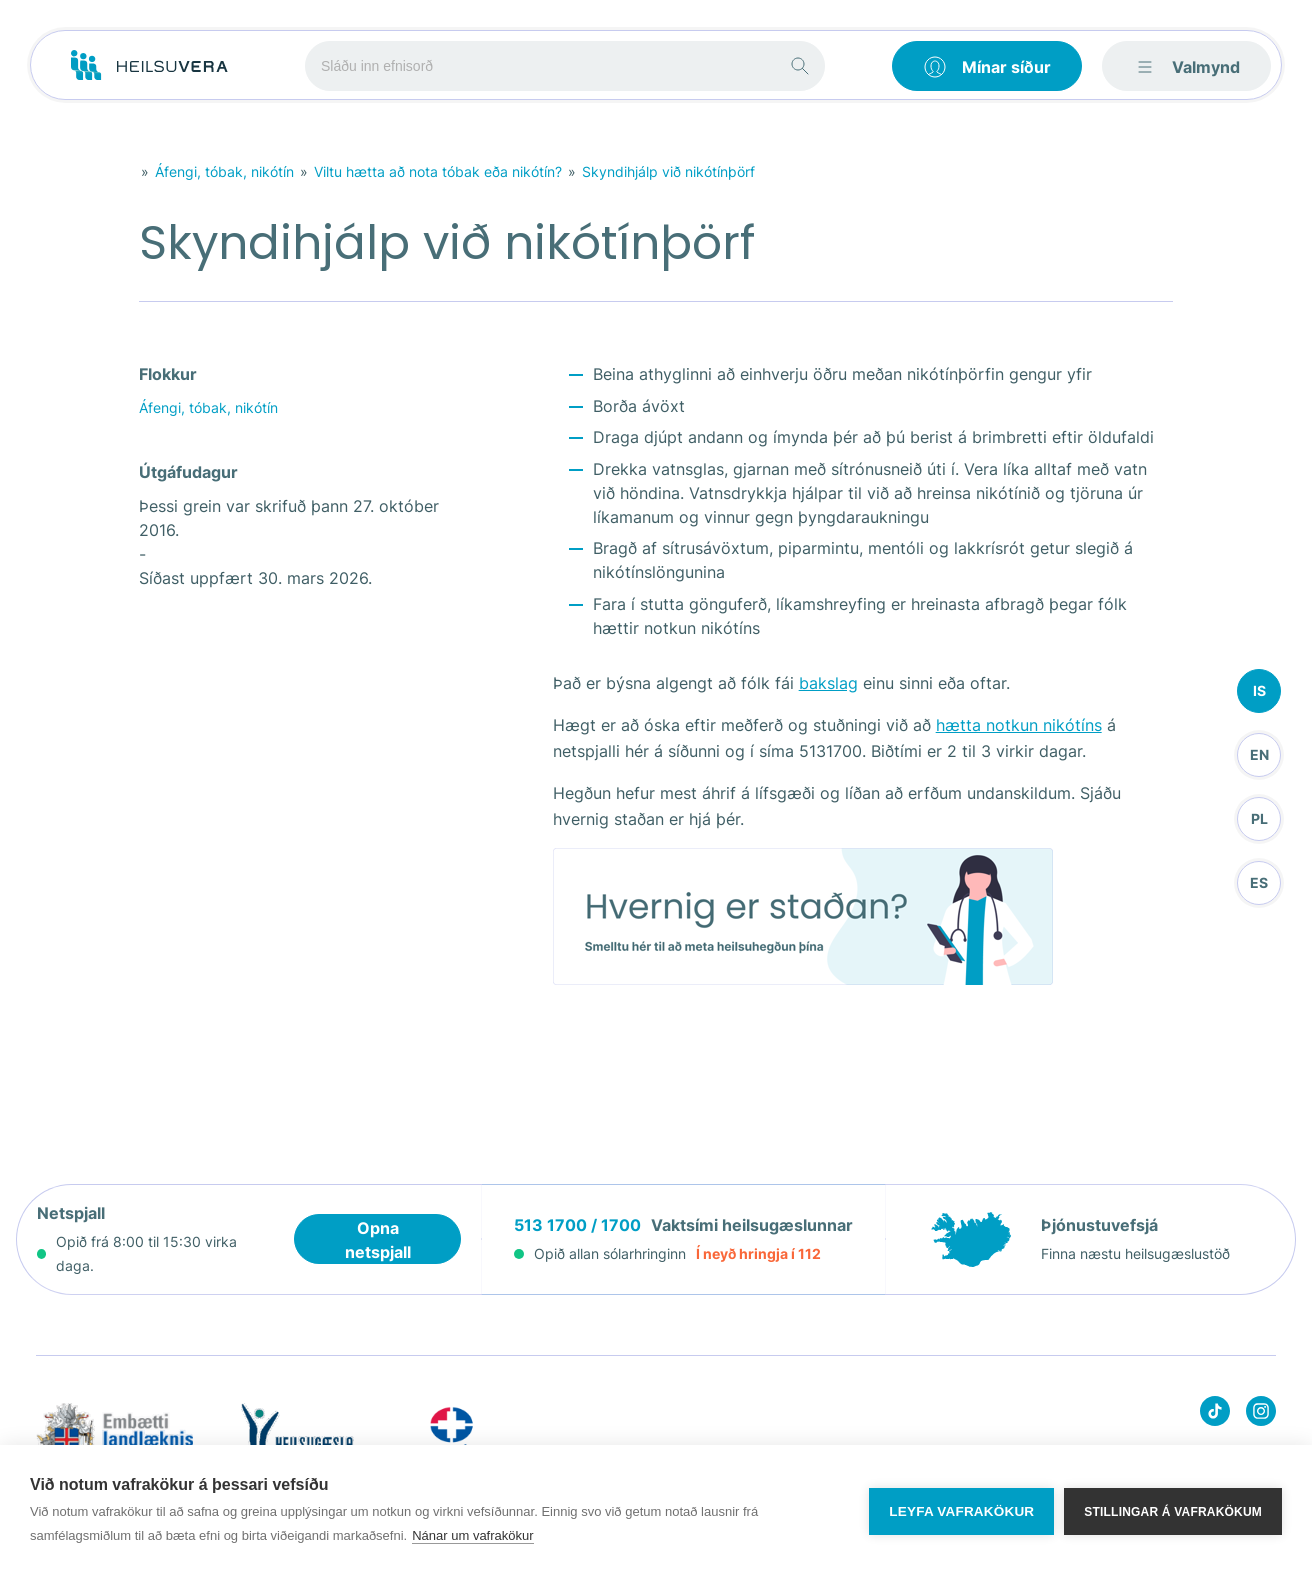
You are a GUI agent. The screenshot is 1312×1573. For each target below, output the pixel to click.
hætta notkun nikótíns (1019, 725)
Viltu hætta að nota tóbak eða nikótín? (438, 171)
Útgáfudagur (188, 472)
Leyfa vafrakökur (961, 1509)
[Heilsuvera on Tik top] (1215, 1414)
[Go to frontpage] (149, 66)
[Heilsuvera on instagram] (1261, 1414)
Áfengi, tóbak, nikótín (224, 171)
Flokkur (168, 374)
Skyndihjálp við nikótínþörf (668, 171)
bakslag (828, 683)
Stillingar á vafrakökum (1173, 1509)
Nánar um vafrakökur (472, 1535)
